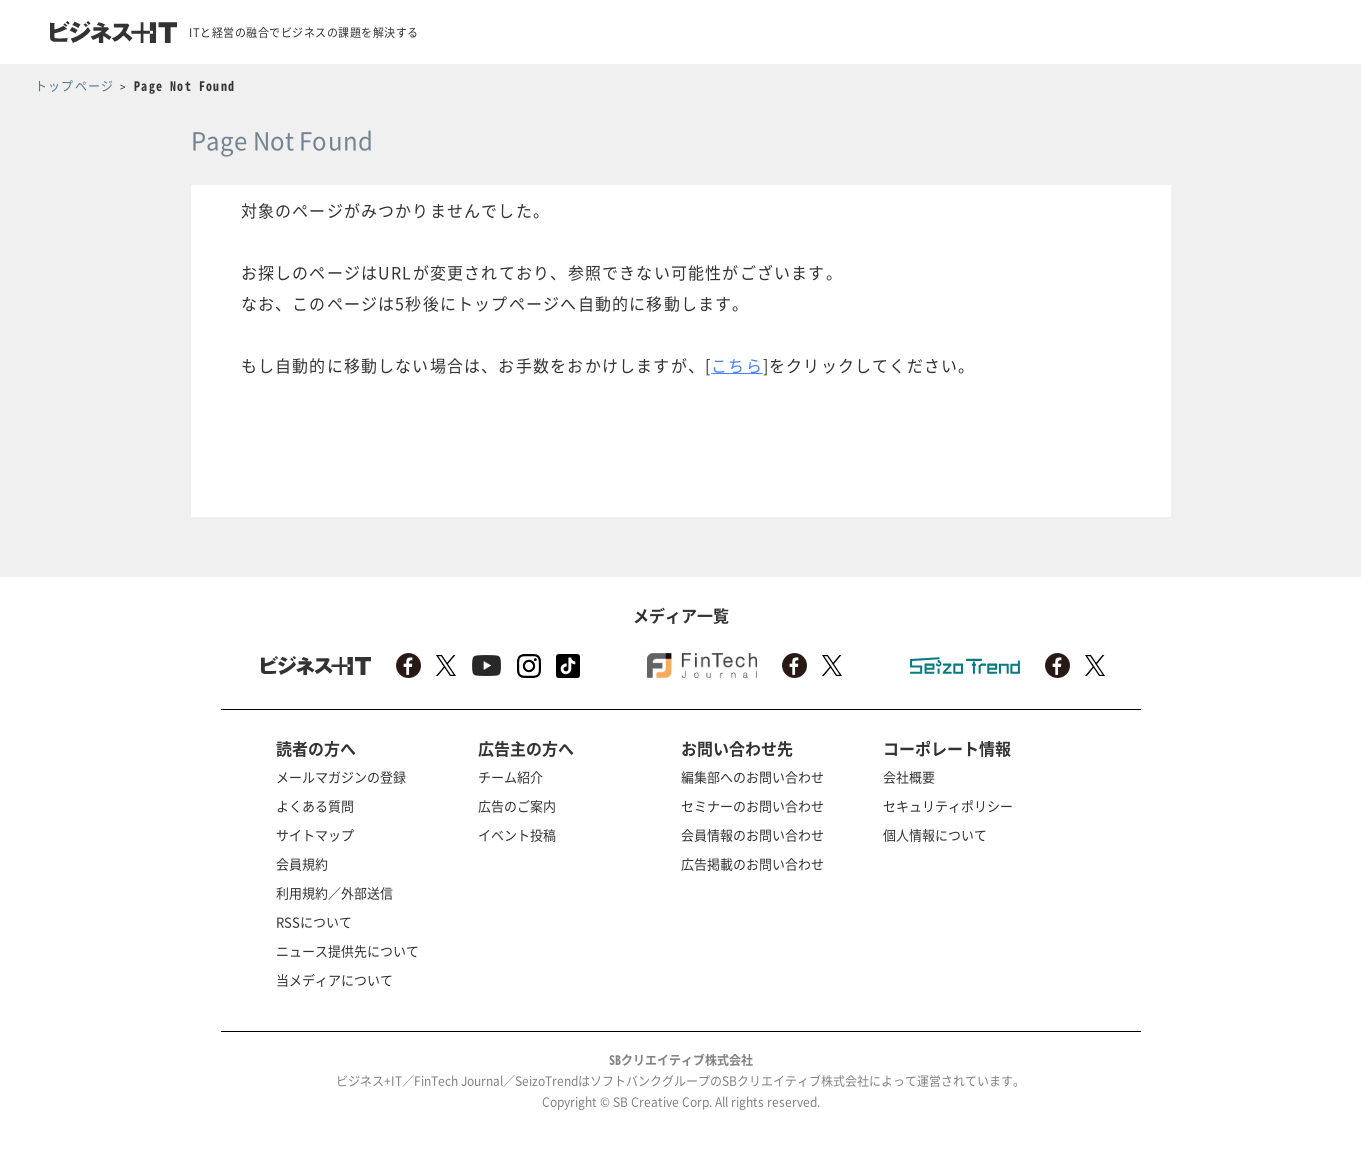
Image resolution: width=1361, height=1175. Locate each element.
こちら (737, 365)
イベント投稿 (517, 834)
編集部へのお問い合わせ (752, 776)
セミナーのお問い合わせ (752, 805)
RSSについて (314, 921)
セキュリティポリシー (948, 805)
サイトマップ (315, 834)
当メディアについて (334, 979)
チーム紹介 (510, 776)
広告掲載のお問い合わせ (752, 863)
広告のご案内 (517, 805)
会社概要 (909, 776)
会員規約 (302, 863)
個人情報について (935, 834)
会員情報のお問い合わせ (752, 834)
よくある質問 (315, 805)
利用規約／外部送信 (334, 892)
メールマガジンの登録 (341, 776)
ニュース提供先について (347, 950)
